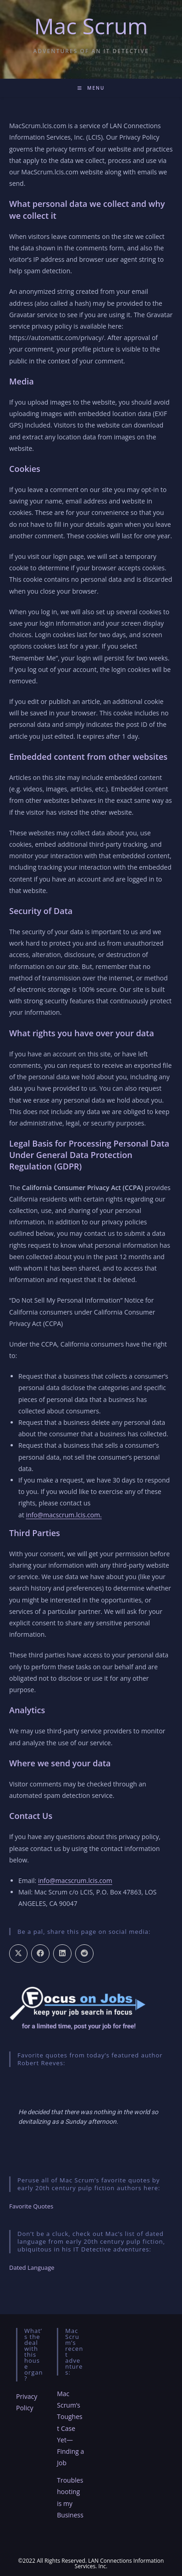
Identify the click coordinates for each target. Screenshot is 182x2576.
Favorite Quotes (31, 2206)
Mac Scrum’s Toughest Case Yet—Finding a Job (70, 2428)
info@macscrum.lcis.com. (63, 1514)
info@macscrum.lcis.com (75, 1880)
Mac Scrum (91, 26)
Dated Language (32, 2267)
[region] (91, 2117)
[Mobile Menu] (91, 88)
